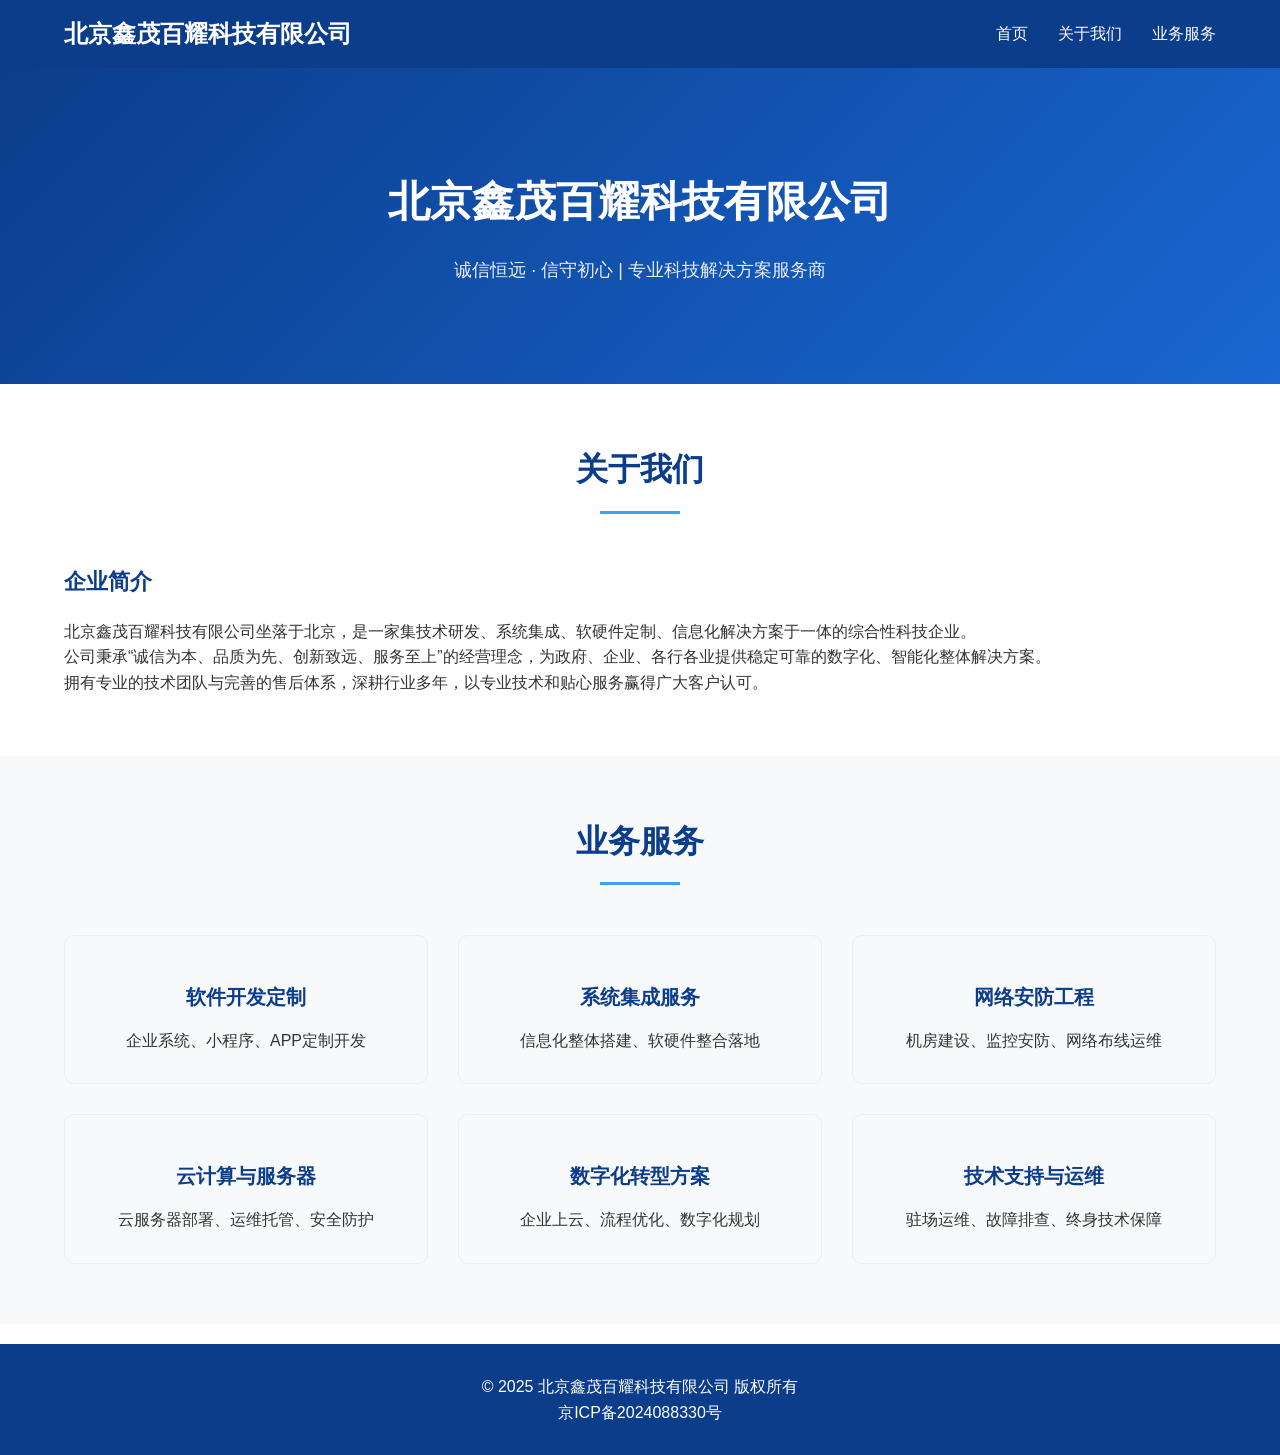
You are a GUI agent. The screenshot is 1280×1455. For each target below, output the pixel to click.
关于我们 (1090, 33)
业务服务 (1184, 33)
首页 (1012, 33)
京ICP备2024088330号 (640, 1412)
